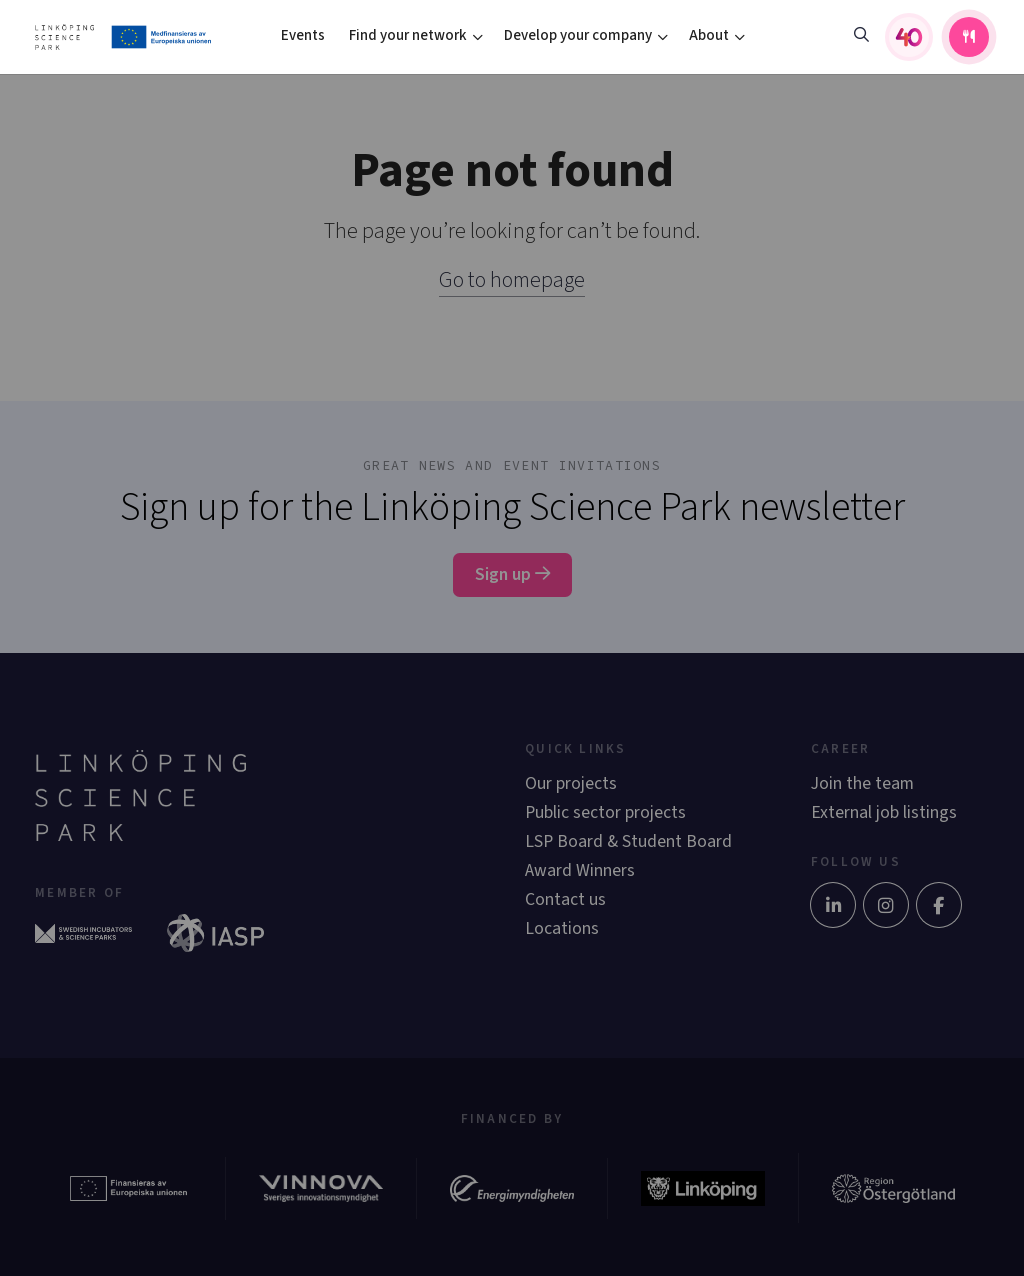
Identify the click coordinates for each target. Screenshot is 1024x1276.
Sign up (512, 574)
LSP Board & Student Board (628, 841)
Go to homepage (512, 280)
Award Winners (580, 870)
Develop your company (578, 35)
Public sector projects (605, 812)
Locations (562, 928)
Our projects (571, 783)
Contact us (565, 899)
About (709, 35)
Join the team (862, 783)
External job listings (884, 812)
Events (303, 35)
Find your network (408, 35)
